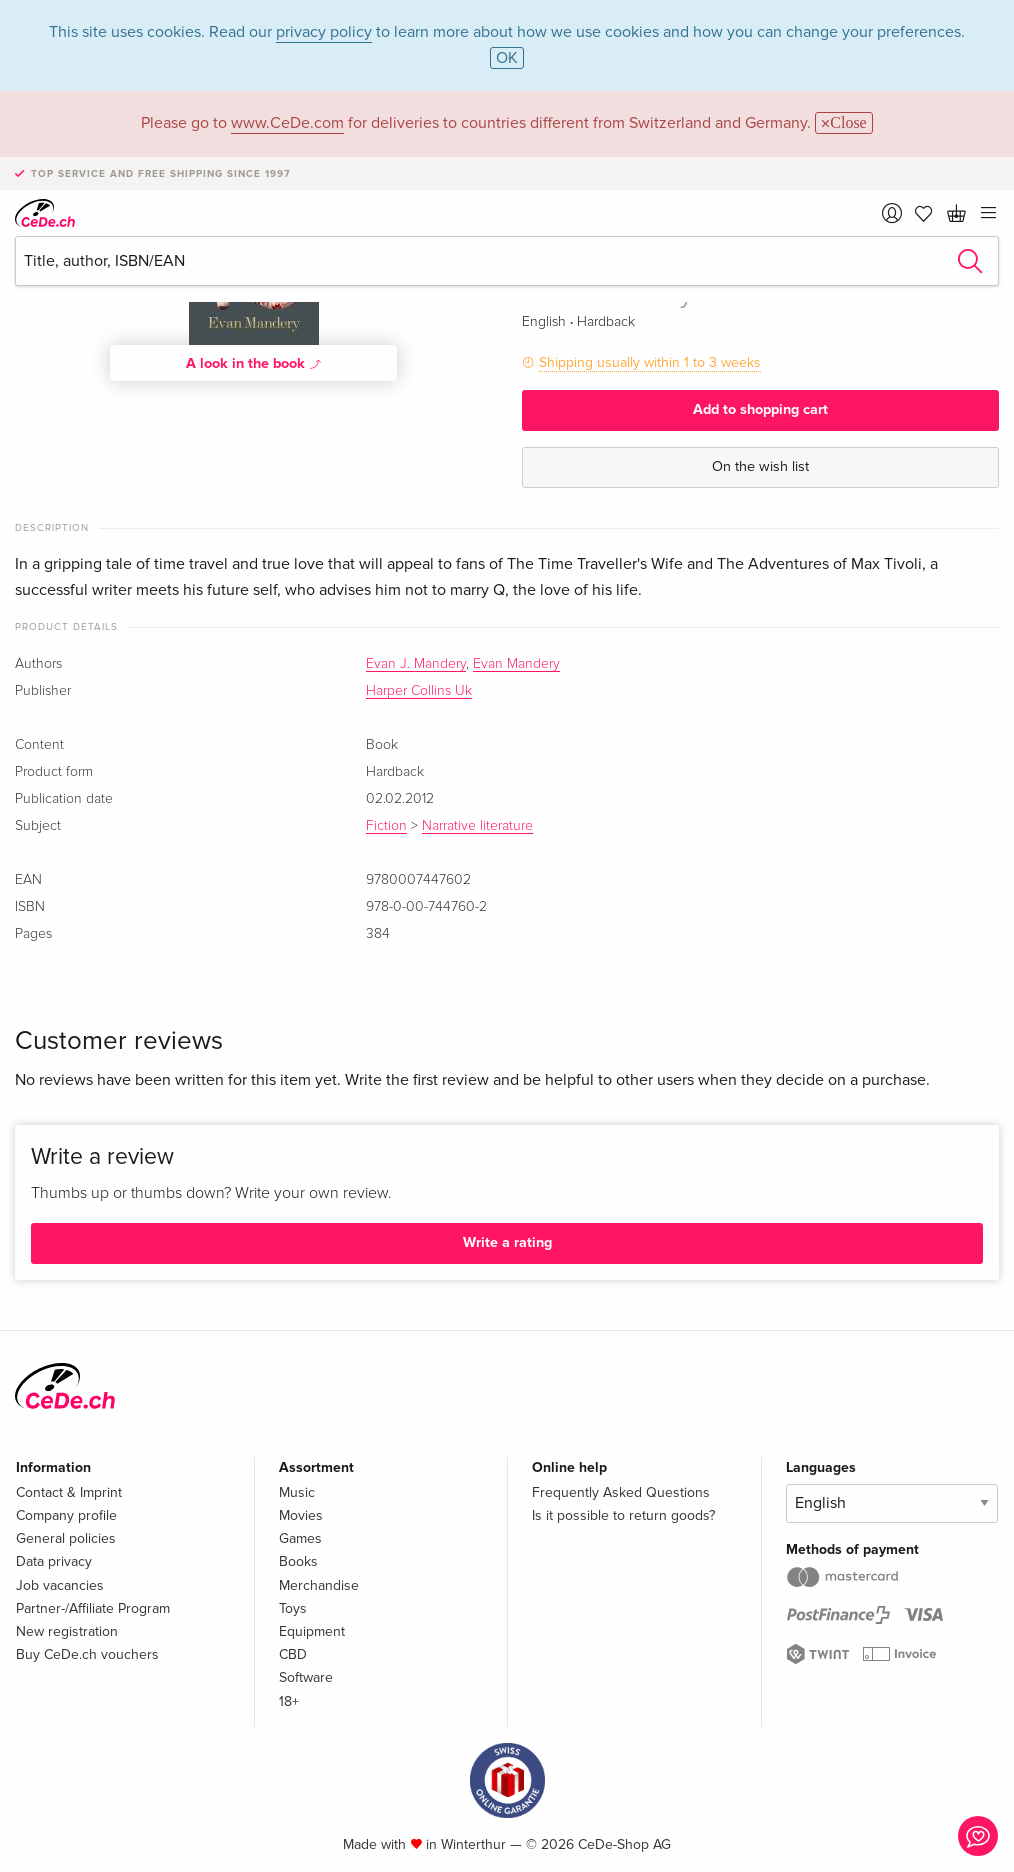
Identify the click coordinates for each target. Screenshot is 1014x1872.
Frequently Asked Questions (621, 1492)
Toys (293, 1608)
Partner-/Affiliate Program (93, 1608)
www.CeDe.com (287, 123)
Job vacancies (60, 1585)
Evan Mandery (516, 664)
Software (306, 1677)
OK (507, 58)
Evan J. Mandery (416, 664)
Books (298, 1561)
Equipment (312, 1631)
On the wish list (760, 466)
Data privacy (54, 1561)
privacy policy (324, 32)
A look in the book (254, 363)
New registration (67, 1631)
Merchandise (319, 1585)
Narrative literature (477, 826)
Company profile (66, 1515)
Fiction (386, 826)
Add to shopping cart (760, 409)
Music (297, 1492)
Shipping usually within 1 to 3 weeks (650, 362)
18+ (289, 1701)
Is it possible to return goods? (623, 1515)
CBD (293, 1654)
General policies (66, 1538)
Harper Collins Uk (419, 691)
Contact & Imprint (69, 1492)
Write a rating (507, 1242)
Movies (301, 1515)
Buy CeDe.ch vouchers (87, 1654)
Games (300, 1538)
